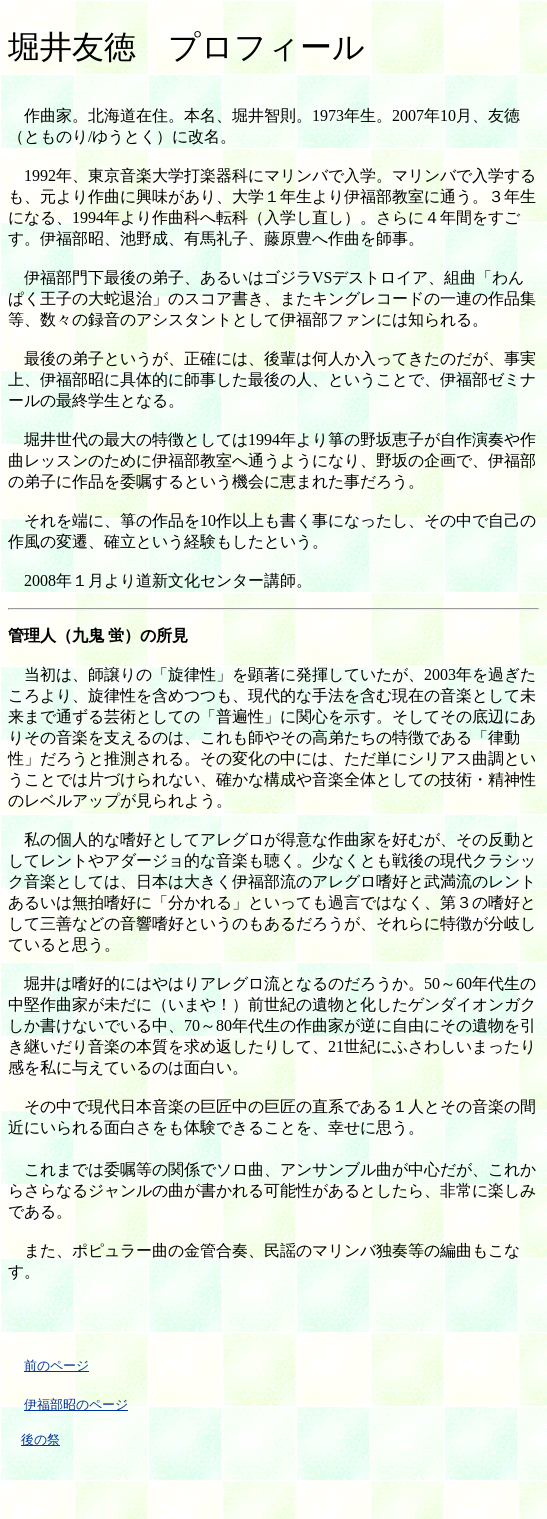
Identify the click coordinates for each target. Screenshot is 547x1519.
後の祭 (40, 1439)
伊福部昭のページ (76, 1404)
